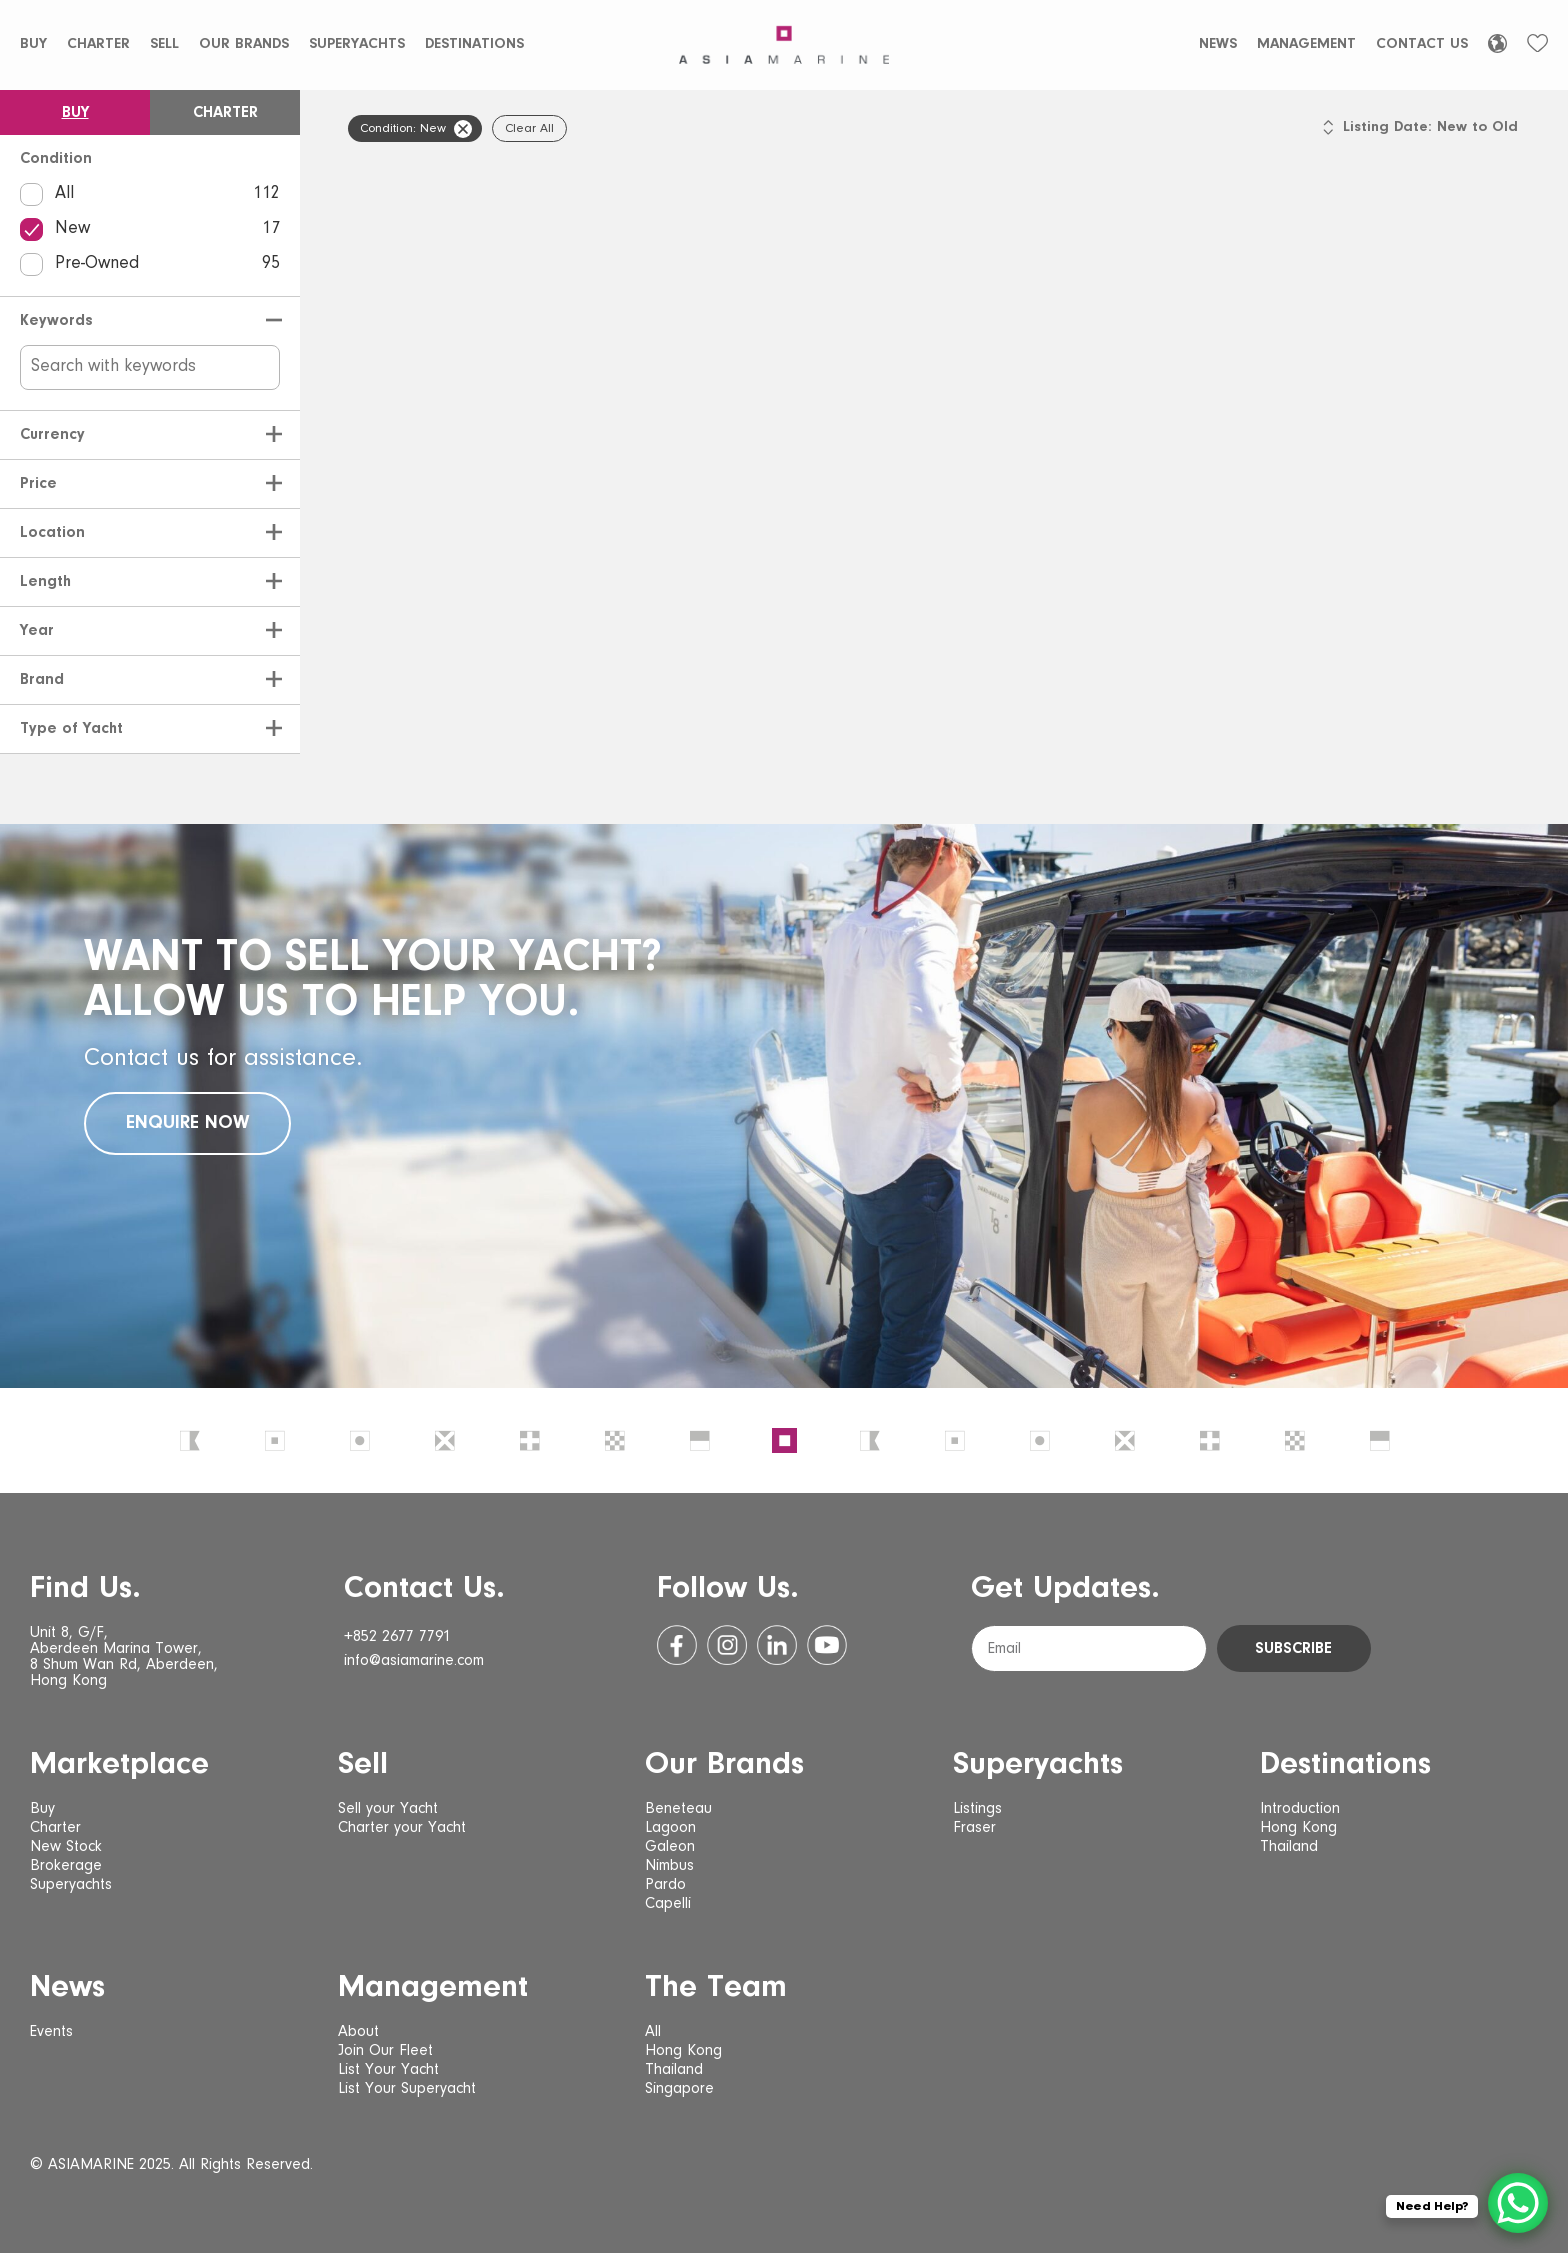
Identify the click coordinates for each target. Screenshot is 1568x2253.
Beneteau (678, 1809)
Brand (42, 680)
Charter (98, 44)
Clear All (529, 128)
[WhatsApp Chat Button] (1518, 2203)
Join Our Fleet (385, 2051)
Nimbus (669, 1866)
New (150, 229)
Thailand (1289, 1847)
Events (51, 2032)
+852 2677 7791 (397, 1637)
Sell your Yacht (388, 1809)
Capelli (668, 1904)
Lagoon (670, 1828)
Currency (52, 435)
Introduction (1300, 1809)
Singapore (679, 2089)
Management (1306, 44)
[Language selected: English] (1497, 43)
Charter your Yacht (402, 1828)
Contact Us (1422, 44)
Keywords (56, 321)
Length (45, 582)
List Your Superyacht (407, 2089)
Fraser (974, 1828)
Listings (977, 1809)
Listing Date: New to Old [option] (1430, 127)
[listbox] (1430, 137)
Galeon (670, 1847)
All (150, 194)
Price (38, 484)
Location (52, 533)
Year (37, 631)
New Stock (66, 1847)
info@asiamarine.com (414, 1661)
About (358, 2032)
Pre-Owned (150, 264)
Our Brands (244, 44)
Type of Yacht (71, 729)
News (1218, 44)
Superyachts (357, 44)
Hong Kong (1298, 1828)
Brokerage (66, 1866)
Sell (164, 44)
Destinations (474, 44)
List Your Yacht (388, 2070)
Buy (33, 44)
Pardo (665, 1885)
